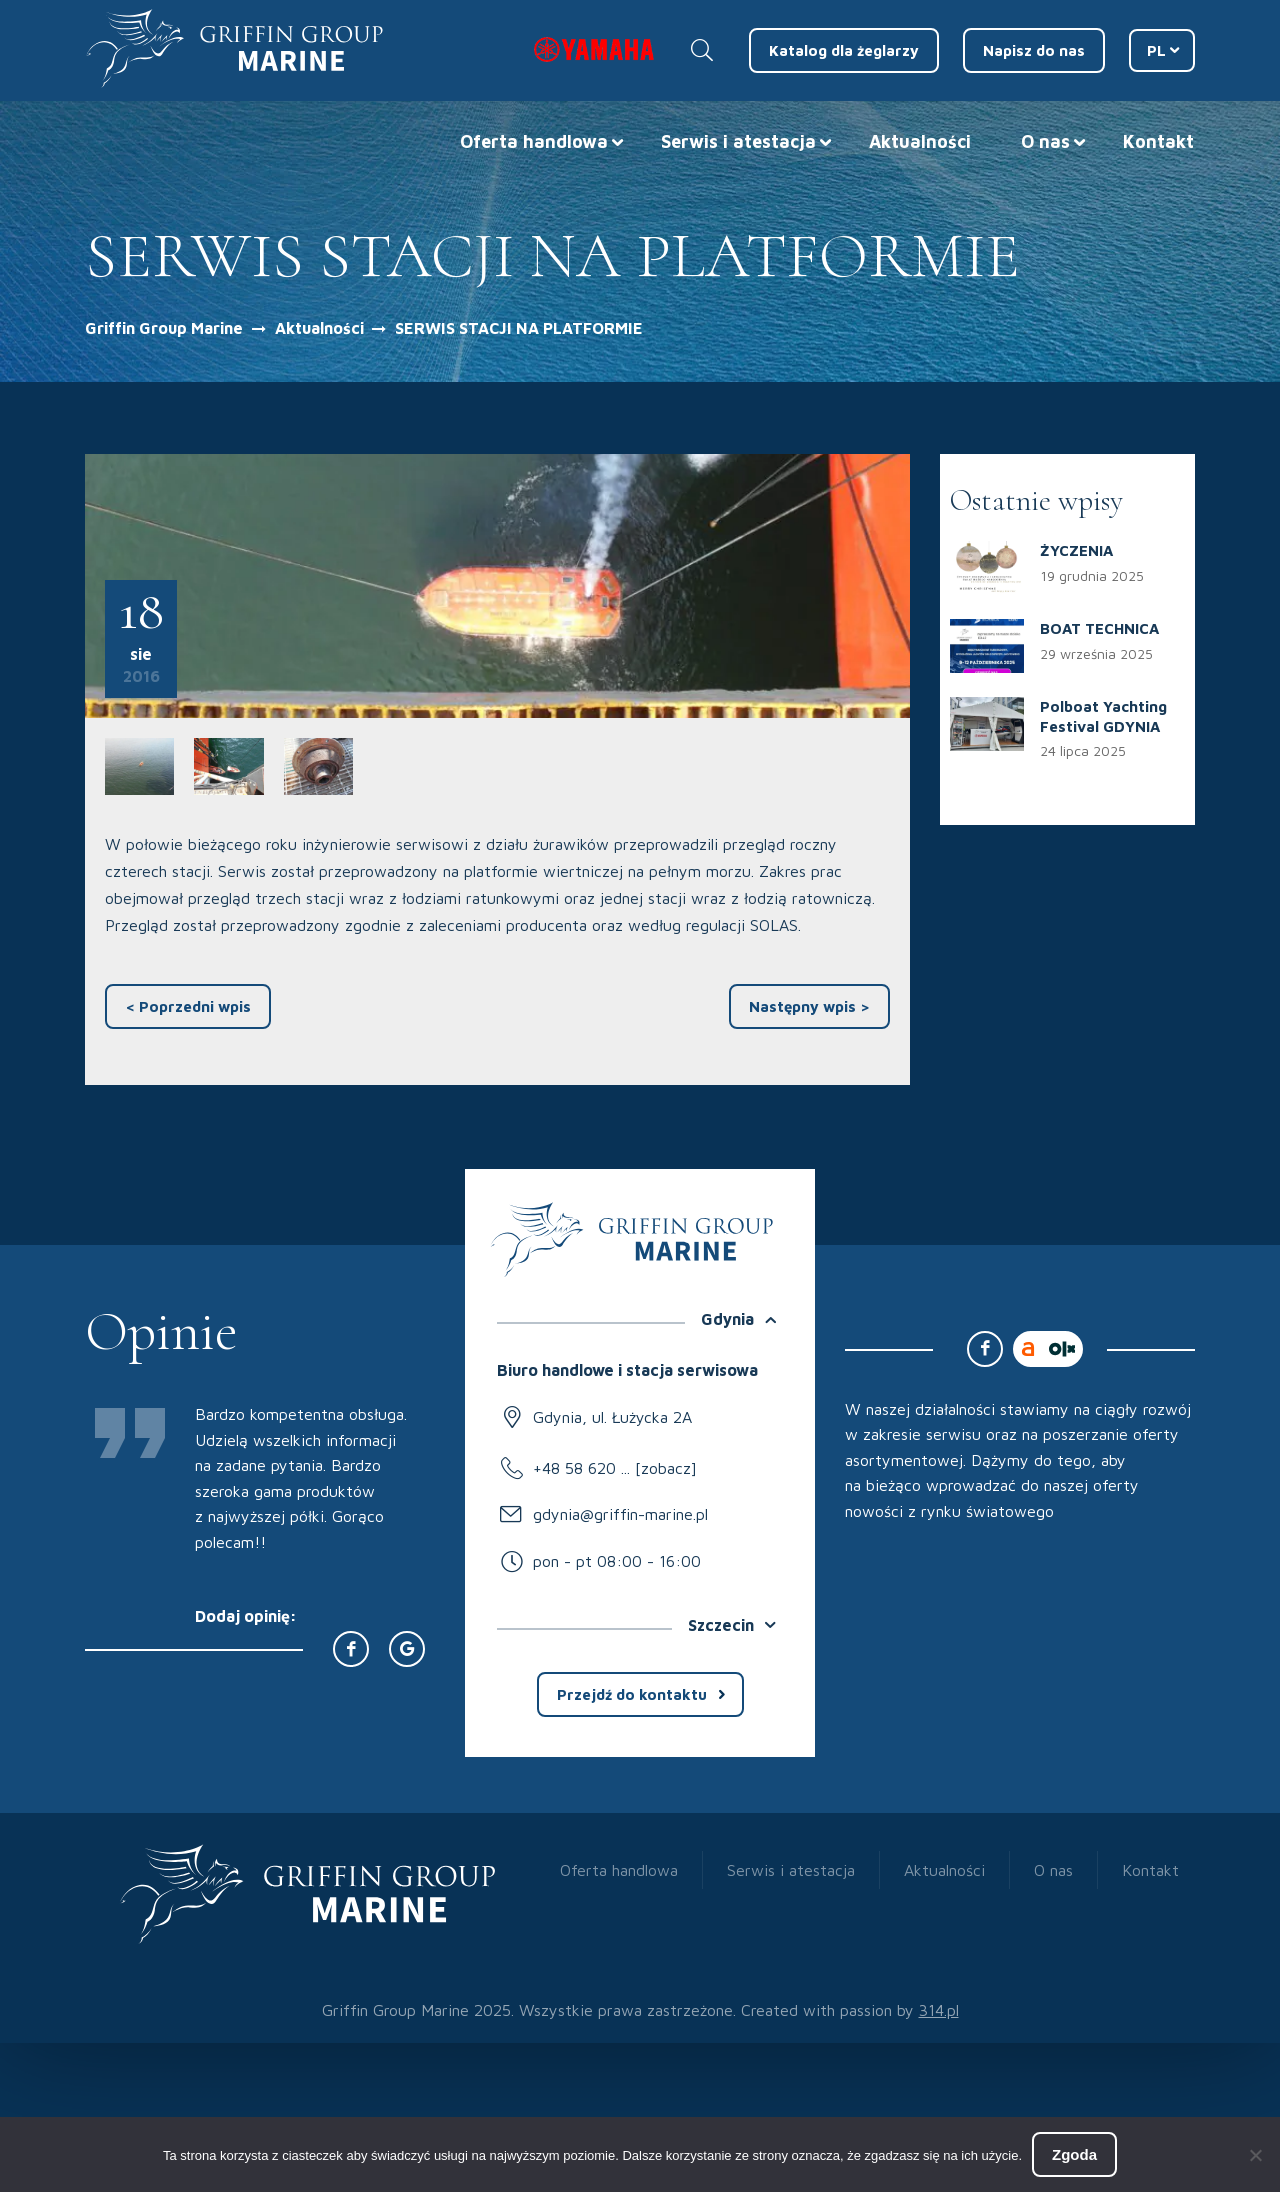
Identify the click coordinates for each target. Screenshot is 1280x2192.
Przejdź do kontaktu (632, 1694)
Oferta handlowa (534, 141)
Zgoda (1074, 2154)
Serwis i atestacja (738, 141)
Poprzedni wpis (188, 1006)
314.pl (939, 2010)
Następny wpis (809, 1006)
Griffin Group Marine (164, 328)
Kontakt (1158, 141)
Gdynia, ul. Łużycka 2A (612, 1417)
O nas (1045, 141)
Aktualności (920, 141)
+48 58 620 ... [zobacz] (615, 1468)
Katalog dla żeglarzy (844, 50)
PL (1156, 50)
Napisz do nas (1034, 50)
